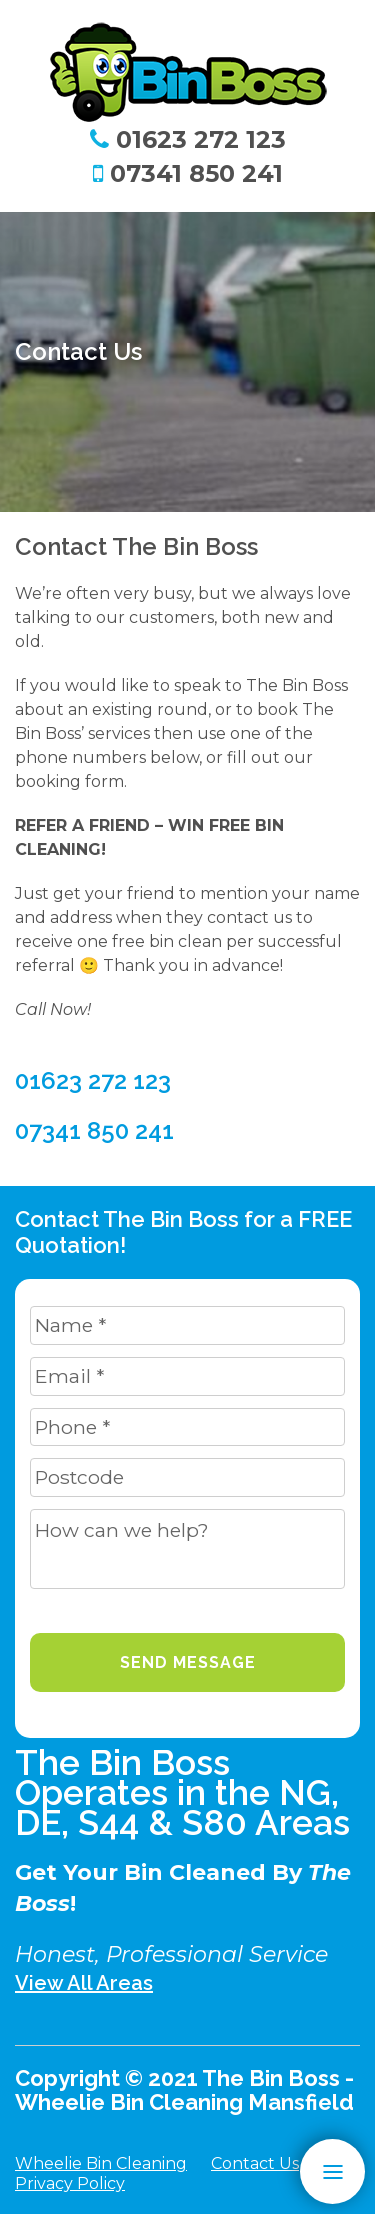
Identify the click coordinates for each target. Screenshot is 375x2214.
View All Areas (84, 1983)
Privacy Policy (70, 2183)
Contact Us (255, 2163)
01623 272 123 (188, 139)
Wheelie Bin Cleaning (101, 2163)
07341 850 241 (188, 173)
